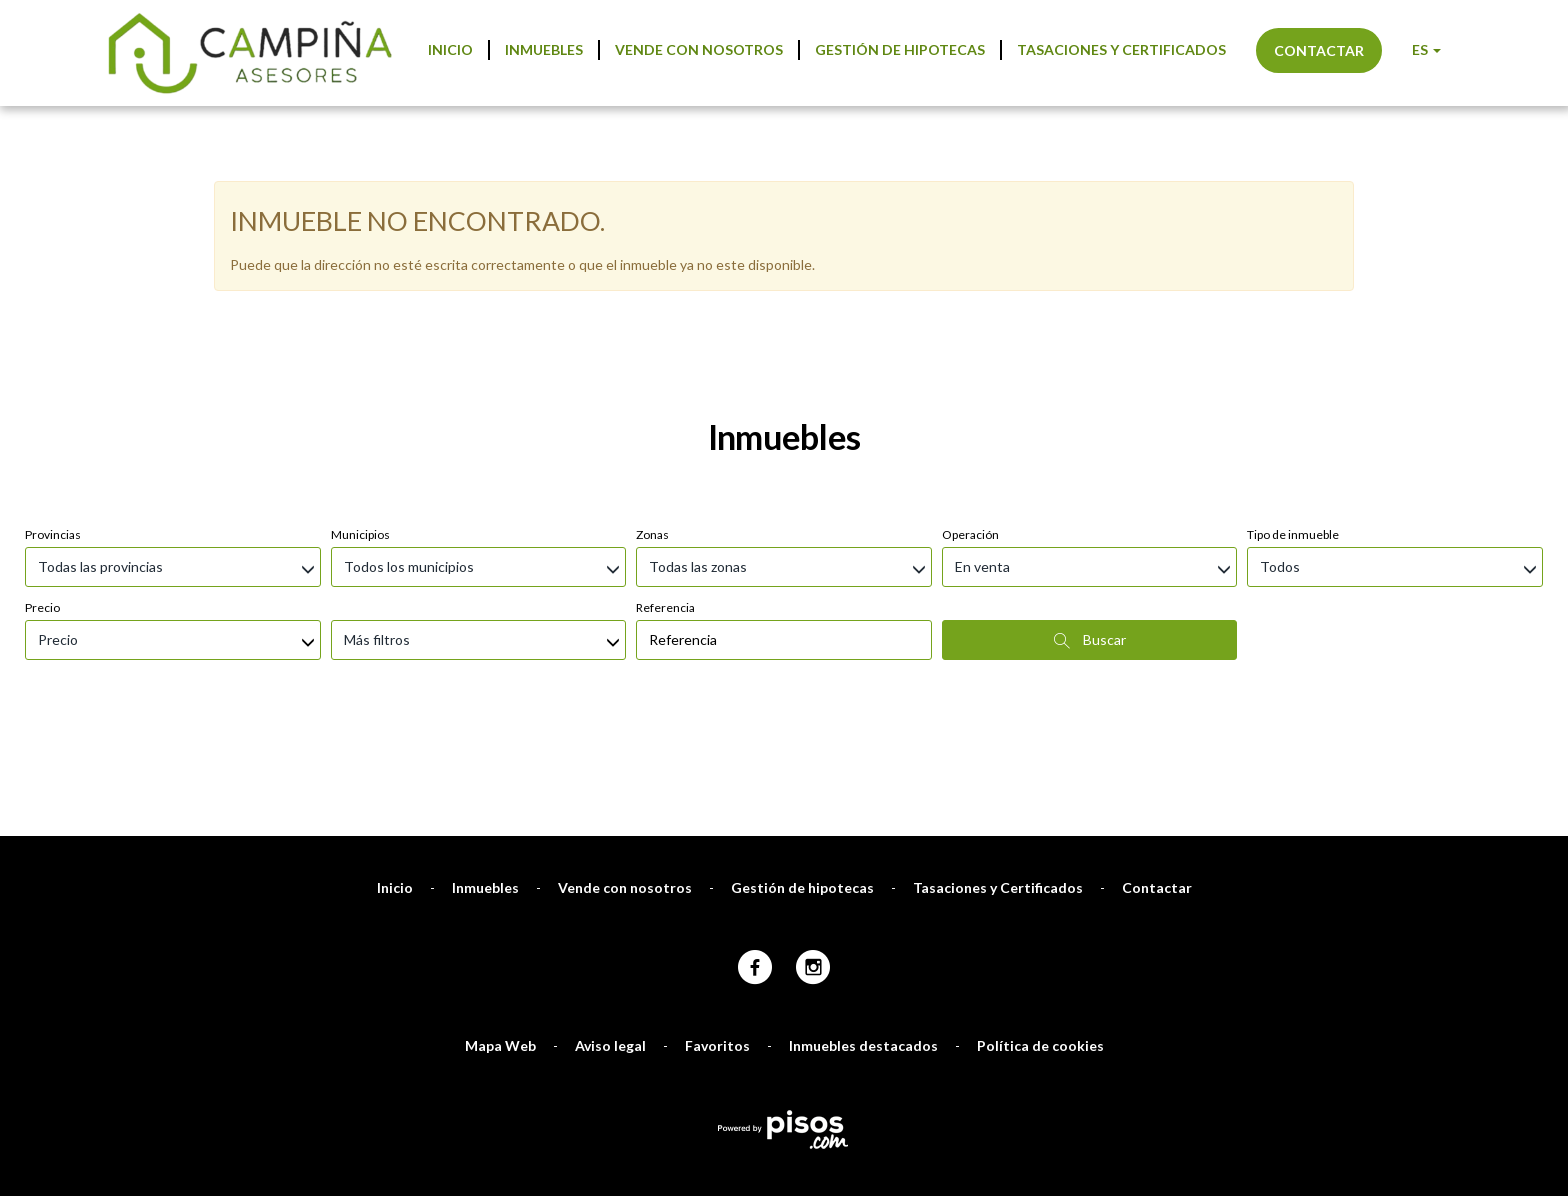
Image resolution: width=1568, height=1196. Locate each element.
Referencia (665, 501)
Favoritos (717, 939)
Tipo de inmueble (1293, 428)
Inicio (450, 49)
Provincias (53, 428)
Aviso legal (610, 939)
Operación (970, 428)
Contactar (1319, 50)
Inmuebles (544, 49)
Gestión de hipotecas (900, 49)
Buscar (1090, 534)
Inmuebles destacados (863, 939)
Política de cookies (1040, 939)
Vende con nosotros (699, 49)
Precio (42, 501)
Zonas (652, 428)
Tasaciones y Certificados (1121, 49)
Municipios (360, 428)
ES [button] (1426, 49)
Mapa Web (500, 939)
